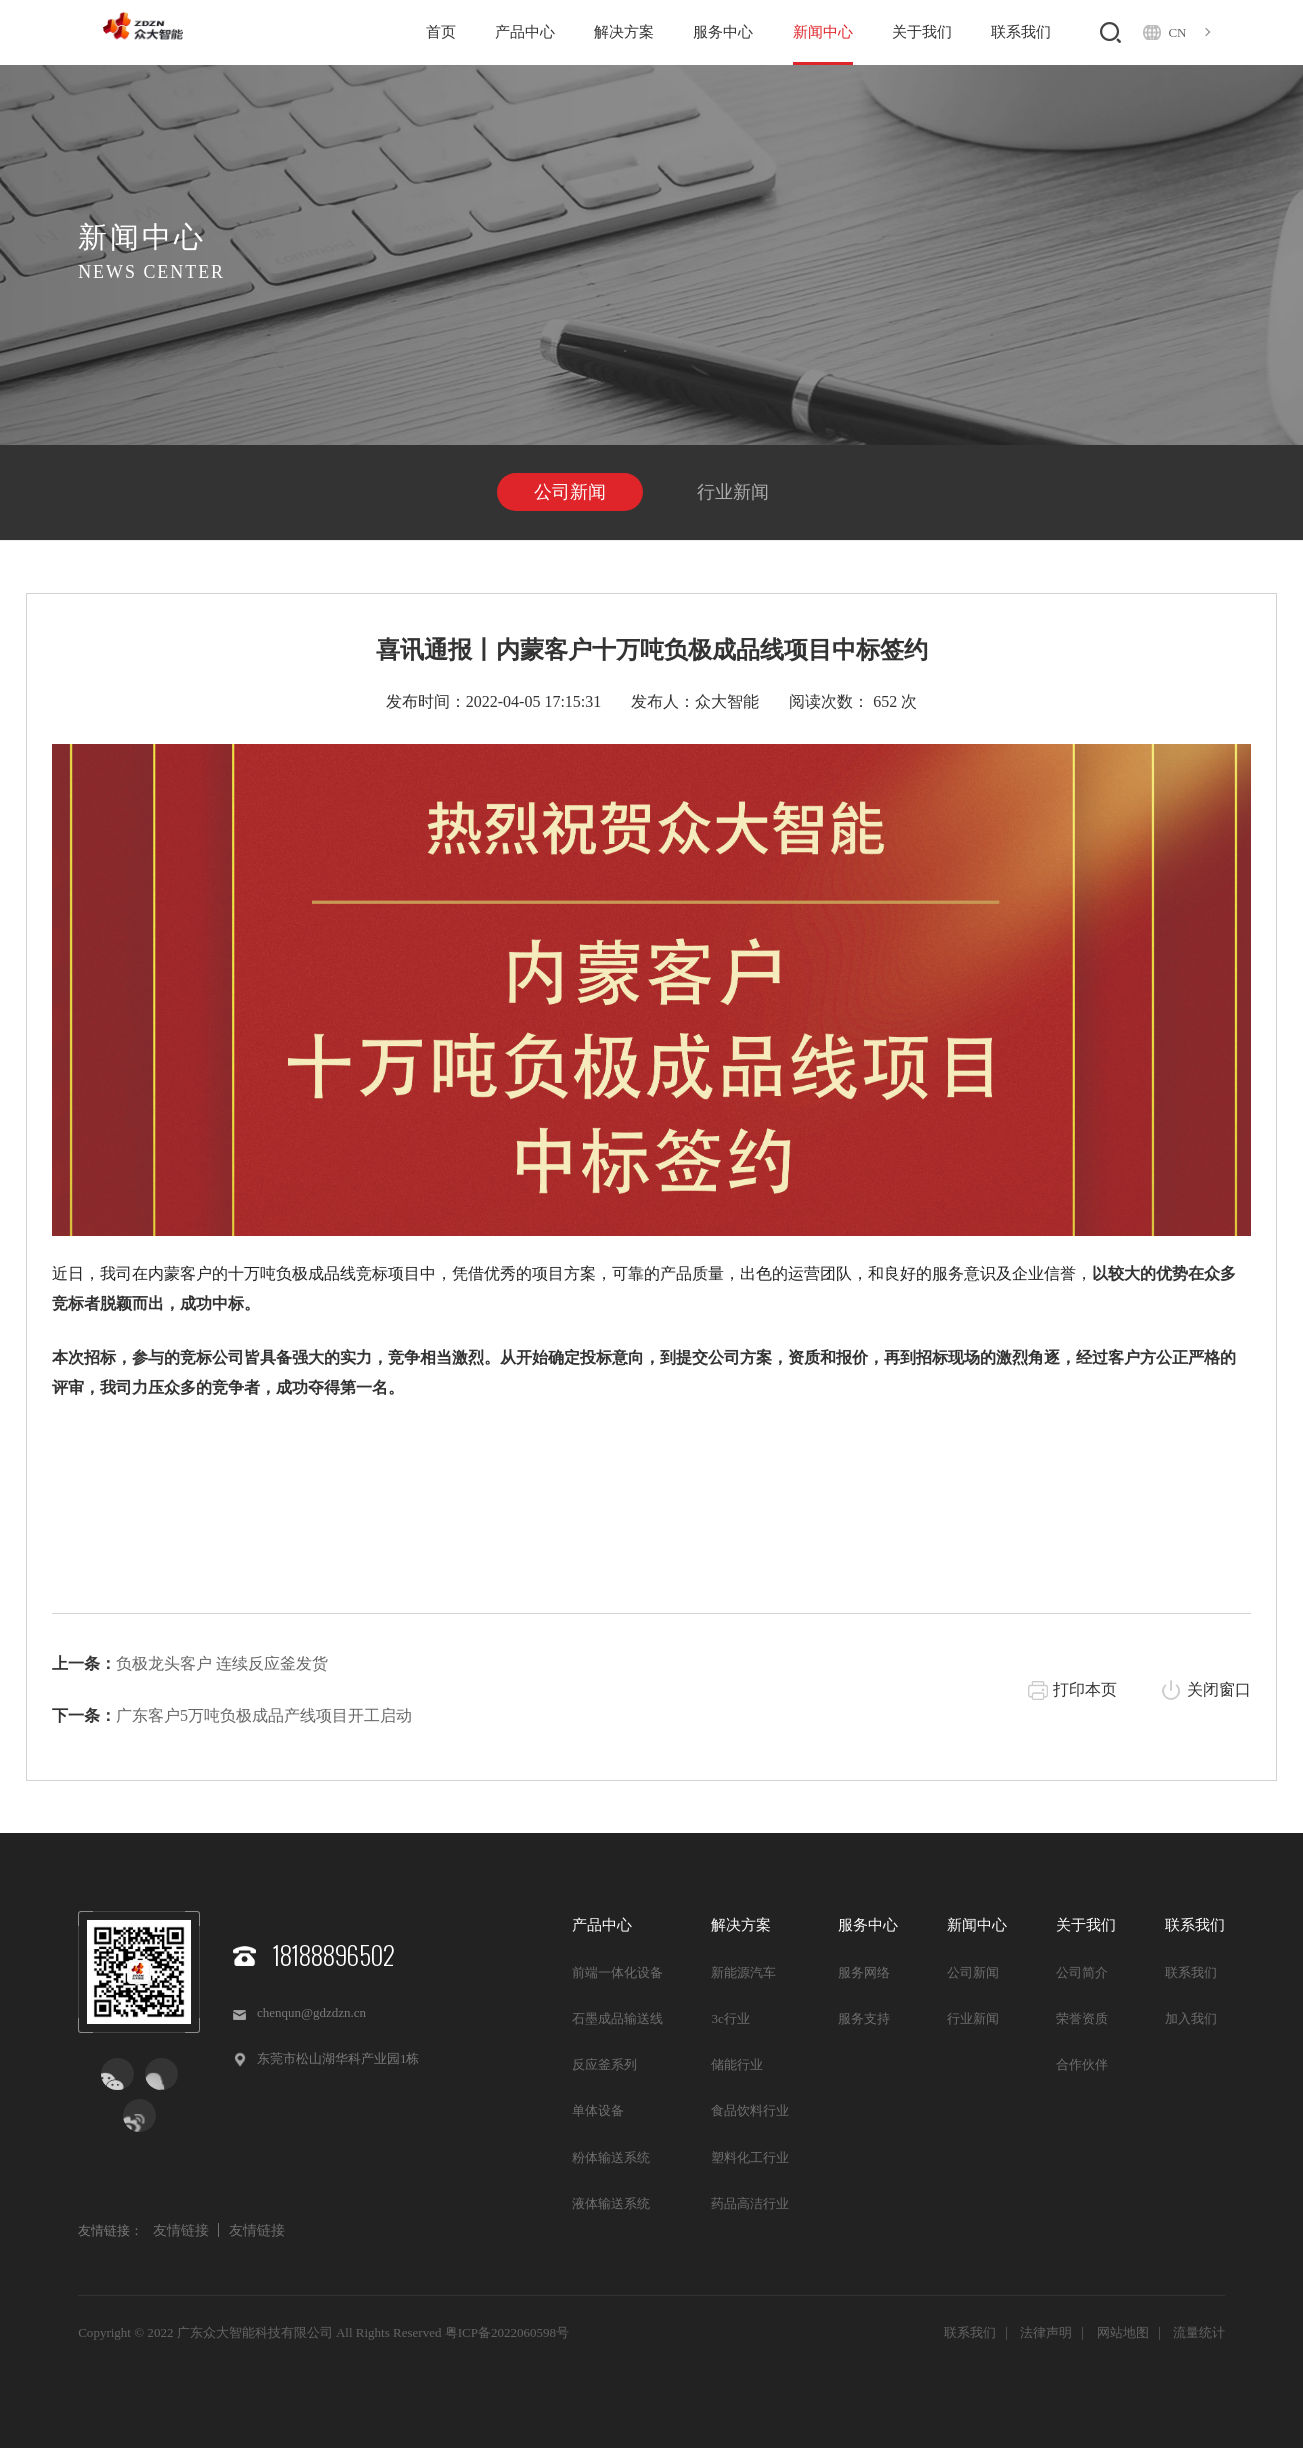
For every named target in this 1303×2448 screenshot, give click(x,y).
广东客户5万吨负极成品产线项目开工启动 (264, 1715)
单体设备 (598, 2110)
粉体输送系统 (611, 2157)
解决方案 (624, 32)
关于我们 (922, 32)
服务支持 (864, 2018)
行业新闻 (733, 492)
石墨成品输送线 (617, 2018)
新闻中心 (823, 32)
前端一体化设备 (617, 1972)
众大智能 (727, 701)
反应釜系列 (604, 2064)
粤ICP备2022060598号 (507, 2332)
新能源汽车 (743, 1972)
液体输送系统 (611, 2203)
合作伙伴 (1082, 2064)
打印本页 (1085, 1689)
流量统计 (1199, 2332)
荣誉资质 (1082, 2018)
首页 (441, 32)
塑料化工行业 (750, 2157)
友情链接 (181, 2230)
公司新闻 (570, 492)
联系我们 (1021, 32)
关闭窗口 (1219, 1689)
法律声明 (1046, 2332)
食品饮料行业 (750, 2110)
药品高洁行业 (750, 2203)
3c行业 (730, 2018)
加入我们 (1191, 2018)
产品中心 (525, 32)
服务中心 (723, 32)
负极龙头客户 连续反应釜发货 (222, 1663)
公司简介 (1082, 1972)
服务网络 (864, 1972)
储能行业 (737, 2064)
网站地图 (1123, 2332)
